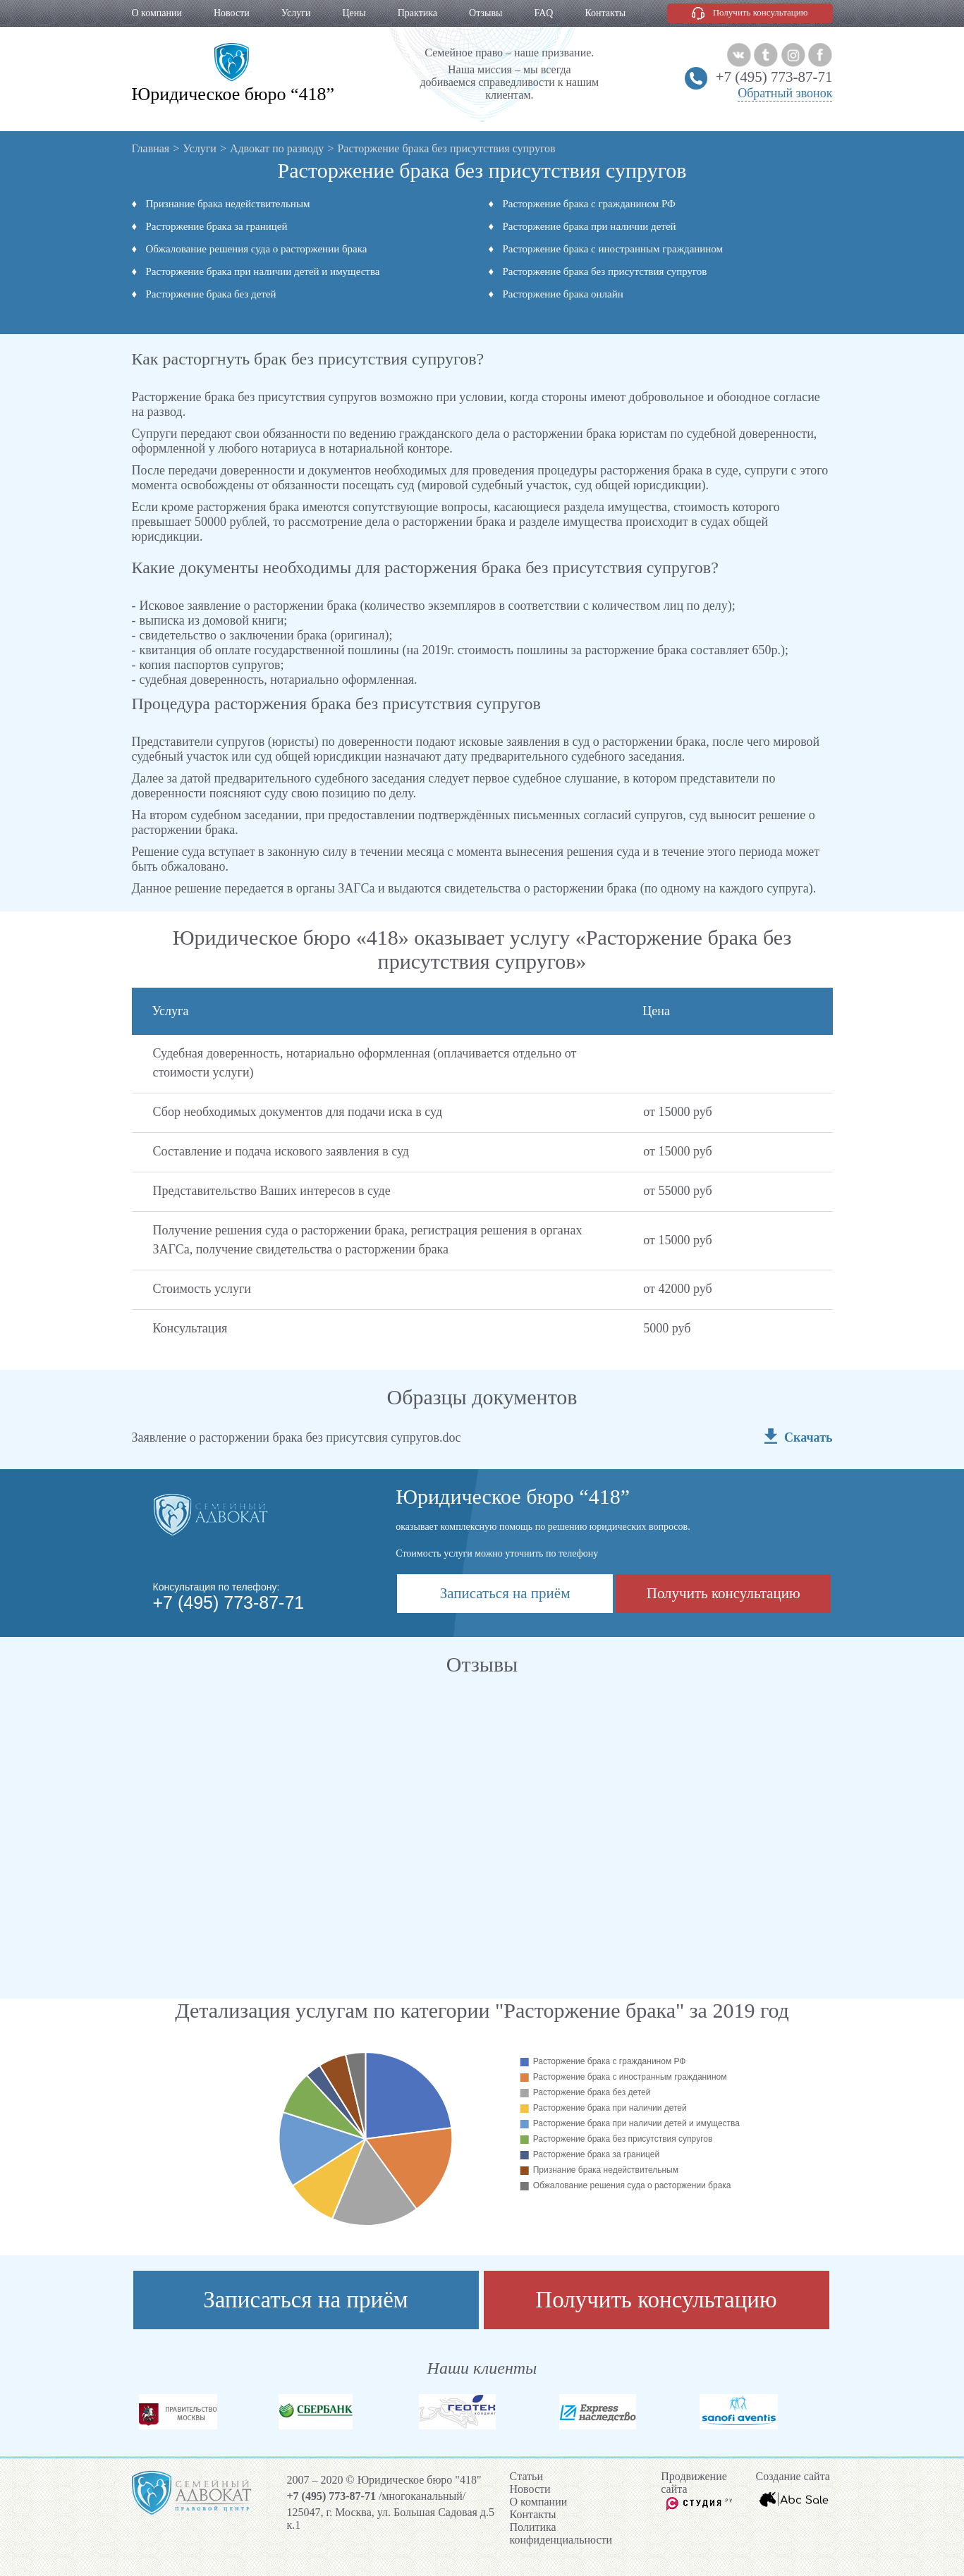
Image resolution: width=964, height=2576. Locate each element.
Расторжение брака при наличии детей (589, 226)
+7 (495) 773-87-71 (774, 76)
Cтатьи (526, 2476)
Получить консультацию (760, 12)
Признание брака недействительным (228, 203)
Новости (232, 13)
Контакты (605, 13)
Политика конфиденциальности (561, 2533)
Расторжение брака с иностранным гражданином (613, 248)
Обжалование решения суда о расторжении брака (256, 248)
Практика (417, 13)
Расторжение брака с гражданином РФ (589, 203)
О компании (157, 13)
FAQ (543, 13)
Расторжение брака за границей (217, 226)
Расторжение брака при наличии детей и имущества (263, 271)
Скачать (808, 1437)
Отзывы (485, 13)
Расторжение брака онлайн (563, 294)
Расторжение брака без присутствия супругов (605, 271)
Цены (353, 13)
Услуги (296, 13)
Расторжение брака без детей (211, 294)
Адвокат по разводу (277, 148)
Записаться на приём (505, 1593)
